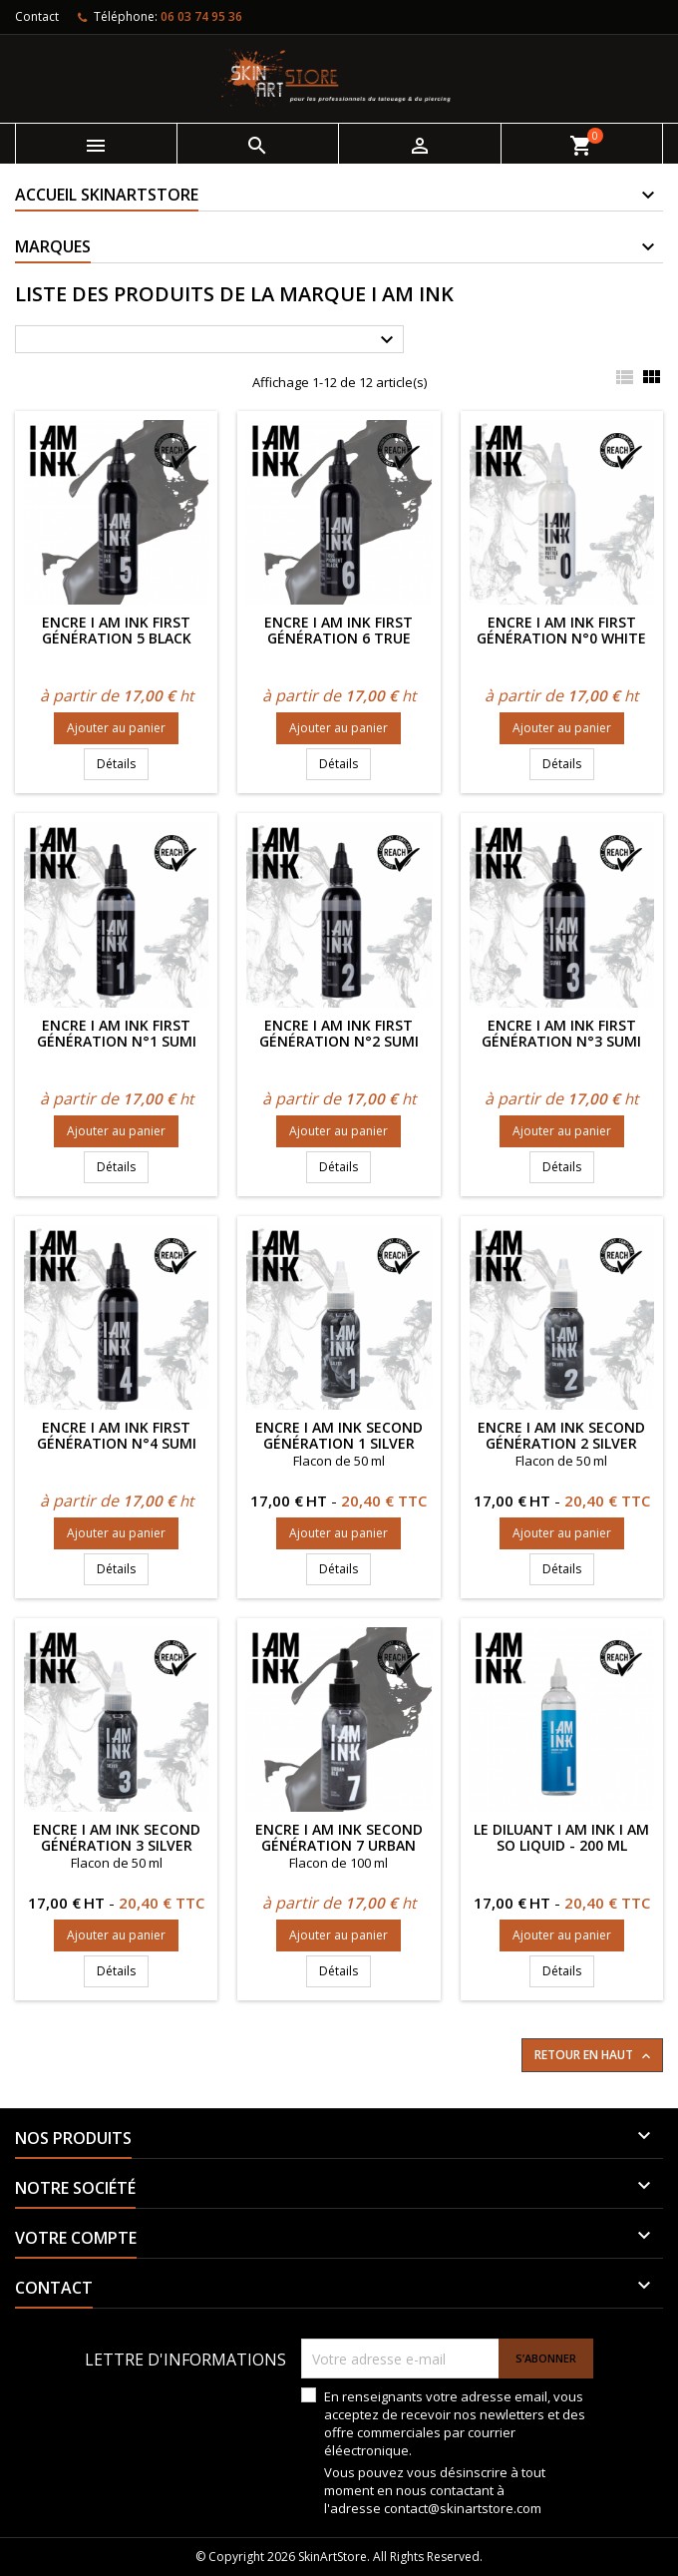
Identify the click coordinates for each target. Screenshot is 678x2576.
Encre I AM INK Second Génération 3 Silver (116, 1837)
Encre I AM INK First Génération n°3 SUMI (561, 1033)
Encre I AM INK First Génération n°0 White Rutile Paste (561, 638)
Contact (37, 16)
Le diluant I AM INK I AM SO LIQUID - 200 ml (561, 1837)
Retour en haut (594, 2055)
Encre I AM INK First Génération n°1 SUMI (116, 1033)
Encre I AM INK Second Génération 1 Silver (339, 1435)
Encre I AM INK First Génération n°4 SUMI (116, 1435)
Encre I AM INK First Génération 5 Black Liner (116, 638)
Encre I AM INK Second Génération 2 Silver (561, 1435)
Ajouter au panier (116, 727)
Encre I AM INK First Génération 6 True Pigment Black (338, 638)
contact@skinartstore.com (462, 2508)
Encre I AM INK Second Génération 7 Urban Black (339, 1845)
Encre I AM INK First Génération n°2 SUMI (339, 1033)
